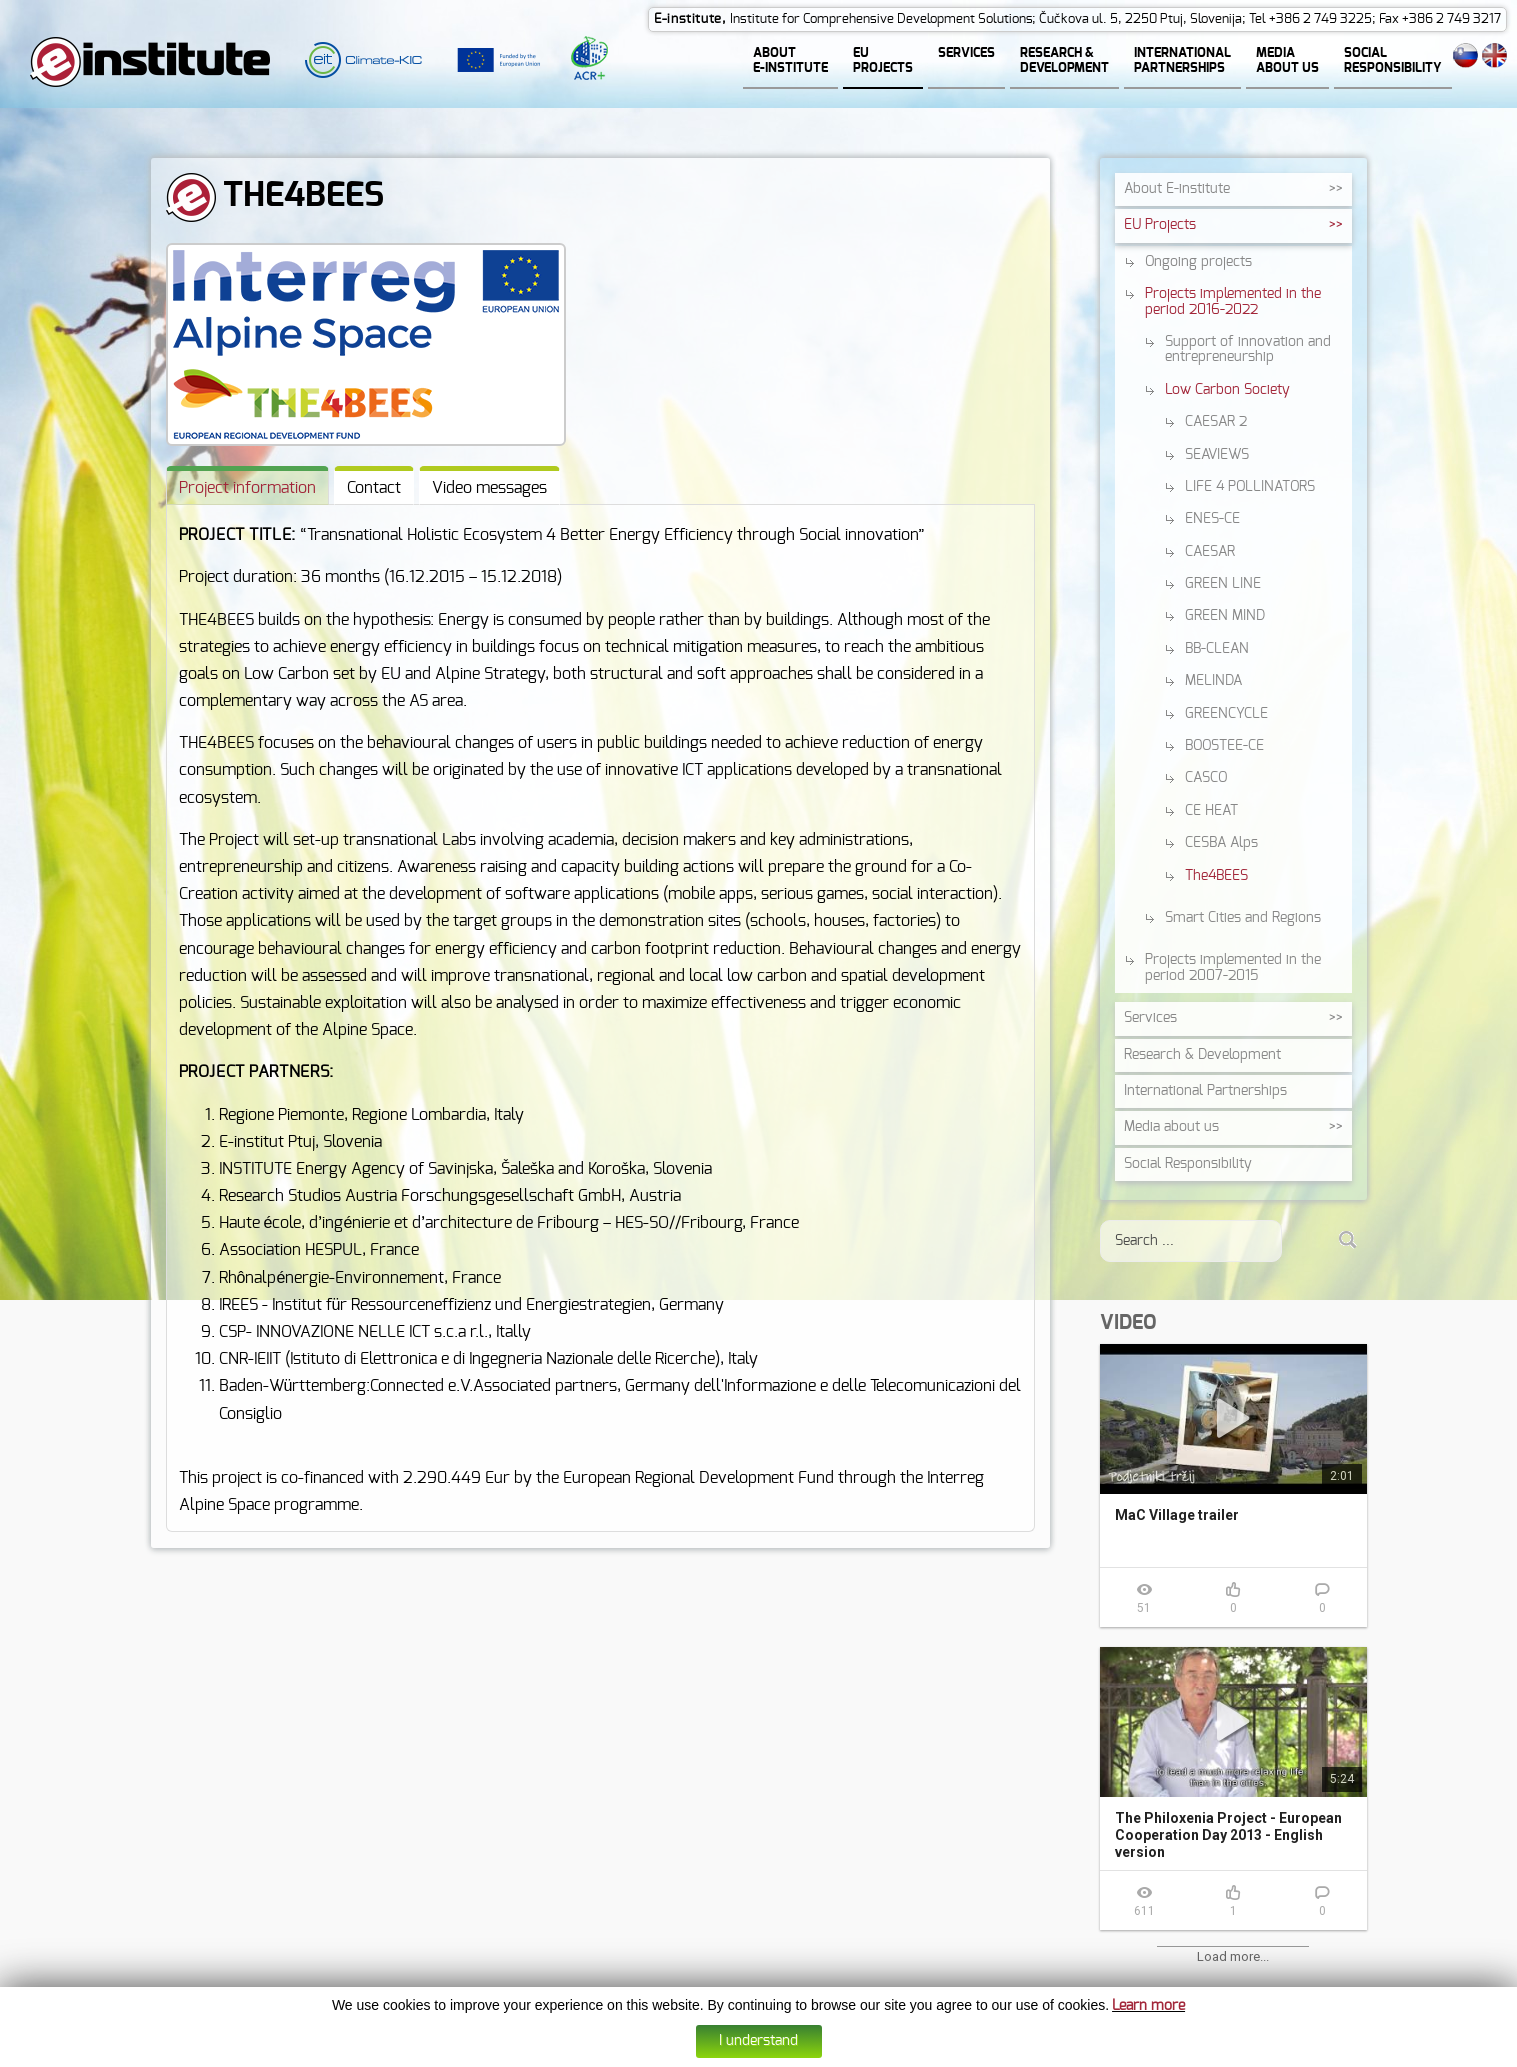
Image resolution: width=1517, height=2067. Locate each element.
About (1177, 190)
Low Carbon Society (1227, 391)
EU (1160, 226)
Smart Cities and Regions (1243, 919)
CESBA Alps (1221, 844)
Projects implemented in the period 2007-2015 (1233, 968)
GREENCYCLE (1226, 715)
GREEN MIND (1225, 617)
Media (1171, 1128)
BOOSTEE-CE (1224, 747)
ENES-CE (1212, 520)
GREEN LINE (1223, 585)
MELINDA (1213, 682)
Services (1150, 1019)
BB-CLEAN (1217, 650)
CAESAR (1210, 553)
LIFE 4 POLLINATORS (1250, 488)
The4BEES (1216, 877)
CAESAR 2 (1216, 423)
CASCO (1206, 779)
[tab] (247, 486)
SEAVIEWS (1217, 456)
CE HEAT (1211, 812)
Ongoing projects (1198, 263)
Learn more (1148, 2006)
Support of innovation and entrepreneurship (1248, 350)
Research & (1202, 1056)
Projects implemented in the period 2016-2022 (1233, 302)
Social (1188, 1165)
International (1205, 1092)
